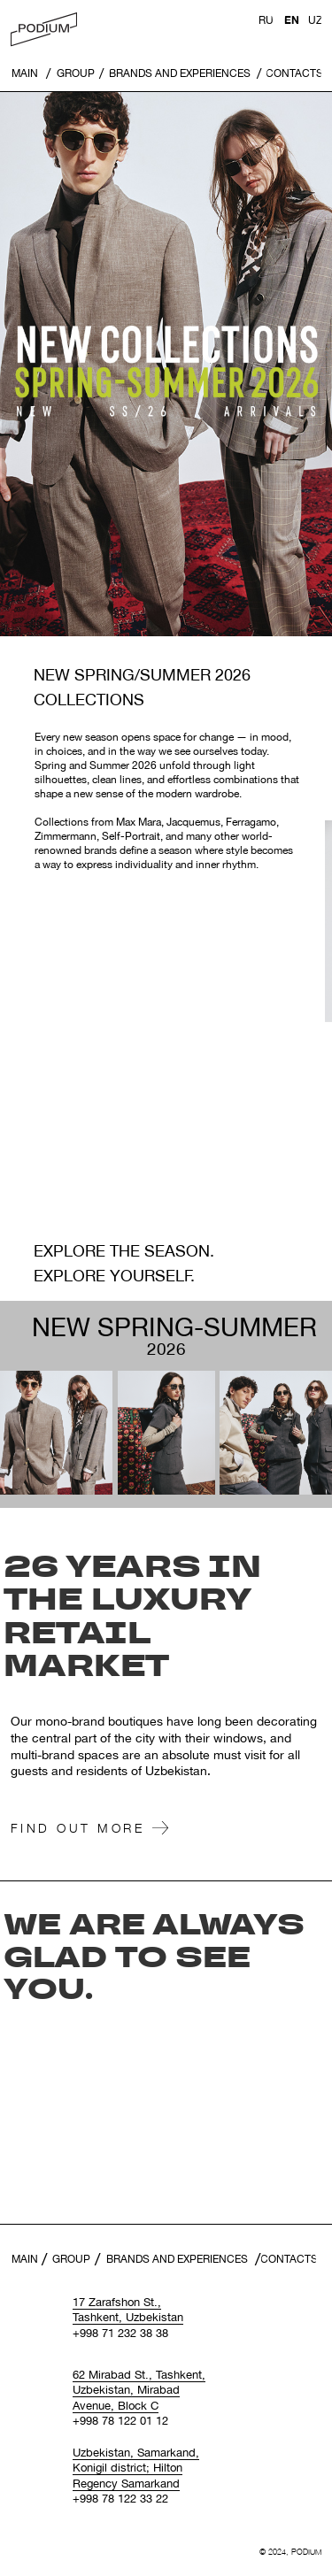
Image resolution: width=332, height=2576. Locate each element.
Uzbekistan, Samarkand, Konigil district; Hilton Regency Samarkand (136, 2468)
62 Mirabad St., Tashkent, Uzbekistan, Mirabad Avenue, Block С (139, 2390)
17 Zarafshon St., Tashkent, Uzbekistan (128, 2310)
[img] (44, 29)
